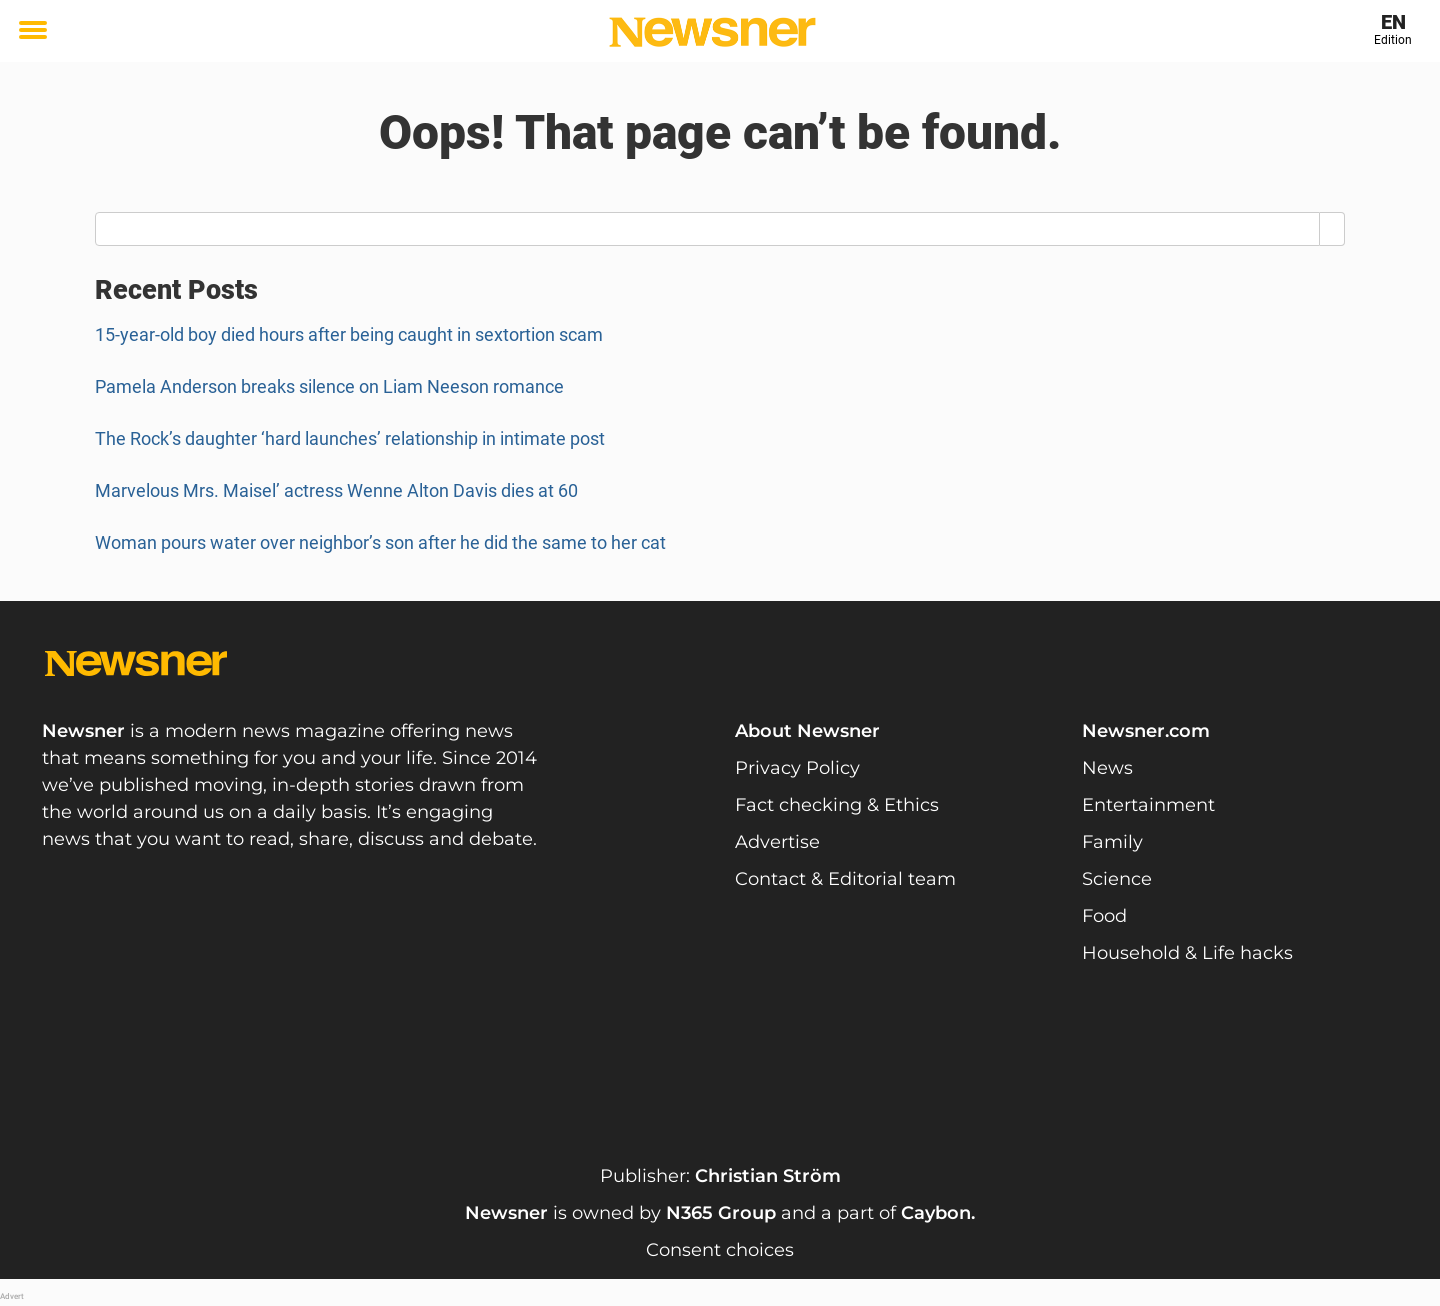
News (1107, 768)
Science (1117, 879)
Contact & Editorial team (845, 879)
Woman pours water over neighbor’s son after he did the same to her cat (380, 542)
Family (1112, 842)
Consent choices (720, 1250)
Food (1104, 916)
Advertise (777, 842)
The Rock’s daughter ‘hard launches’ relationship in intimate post (350, 438)
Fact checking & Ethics (837, 805)
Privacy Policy (797, 768)
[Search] (1332, 229)
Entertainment (1148, 805)
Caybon (936, 1213)
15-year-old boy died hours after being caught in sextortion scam (349, 334)
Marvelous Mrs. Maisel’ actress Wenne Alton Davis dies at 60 (336, 490)
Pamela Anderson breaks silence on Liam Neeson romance (329, 386)
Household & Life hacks (1187, 953)
